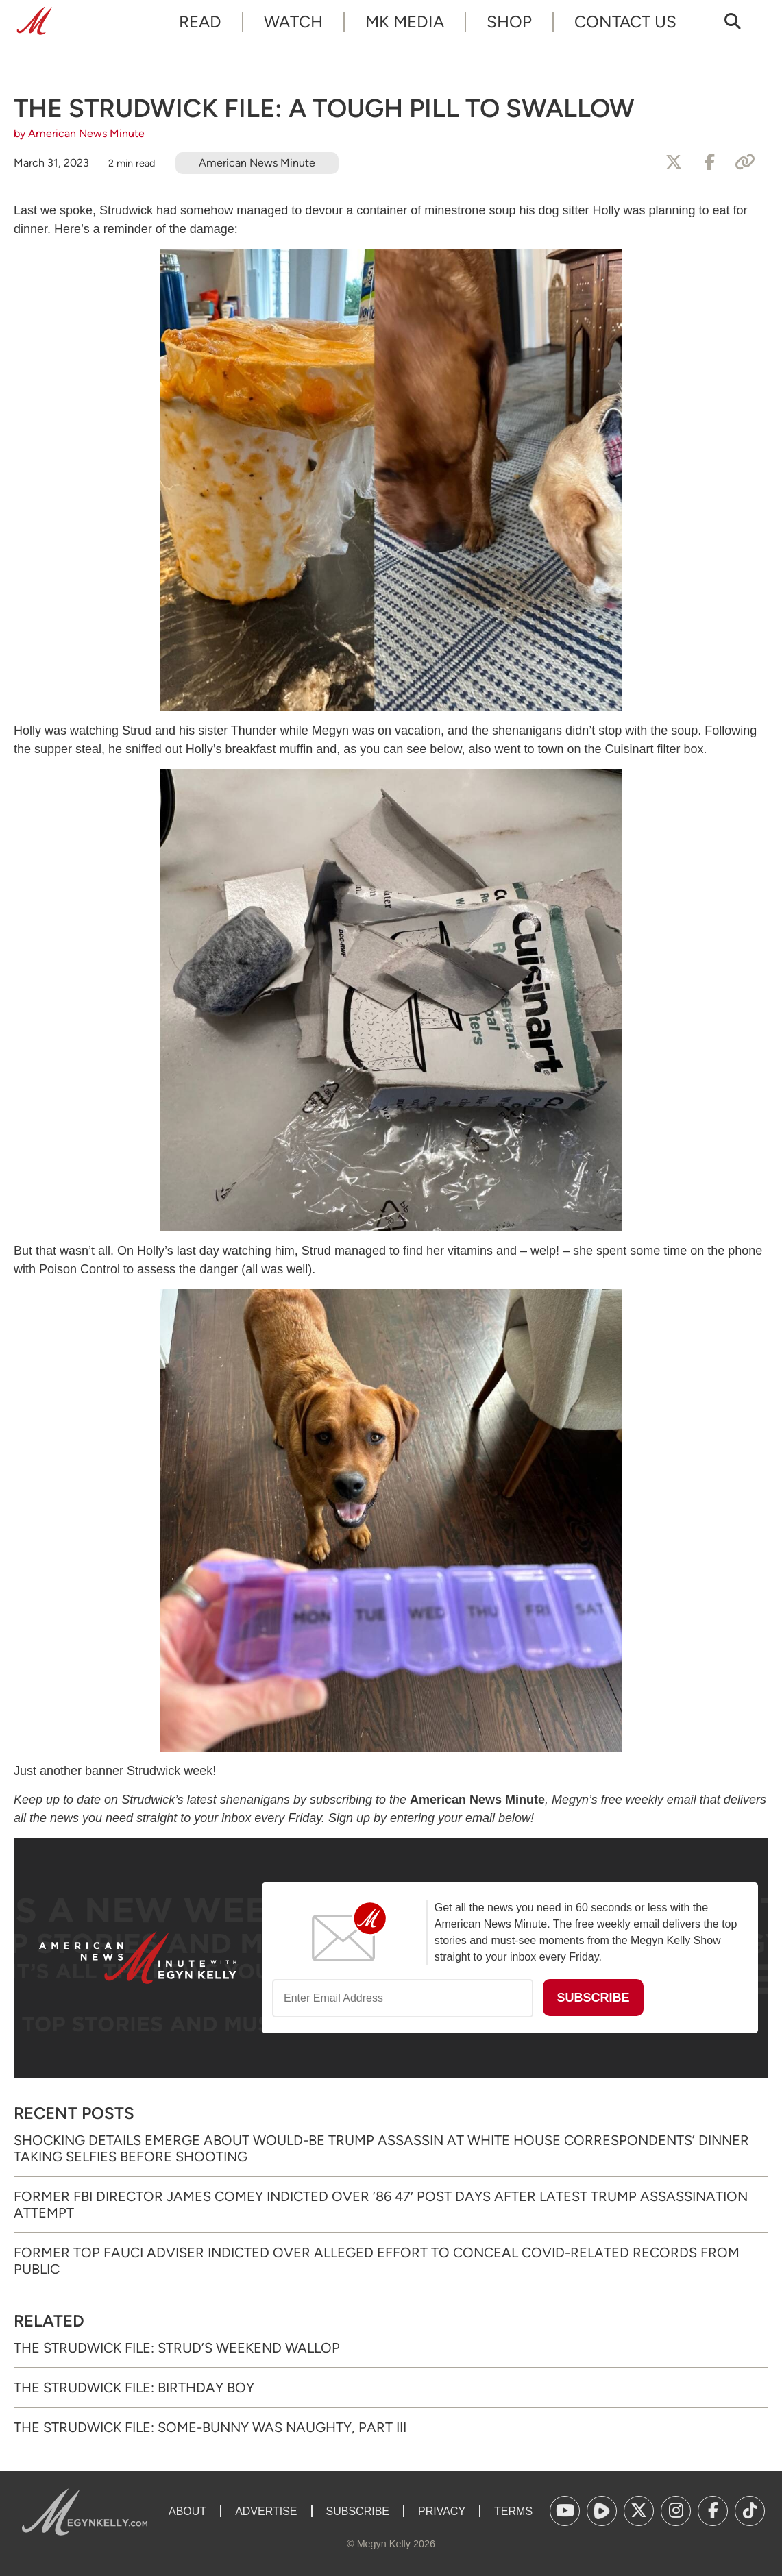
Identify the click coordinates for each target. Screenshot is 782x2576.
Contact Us (625, 22)
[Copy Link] (745, 162)
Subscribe (357, 2511)
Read (200, 22)
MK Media (404, 22)
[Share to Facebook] (709, 162)
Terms (513, 2511)
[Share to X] (673, 162)
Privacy (441, 2511)
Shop (509, 22)
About (187, 2511)
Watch (293, 22)
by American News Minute (79, 133)
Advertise (266, 2511)
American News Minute (257, 162)
